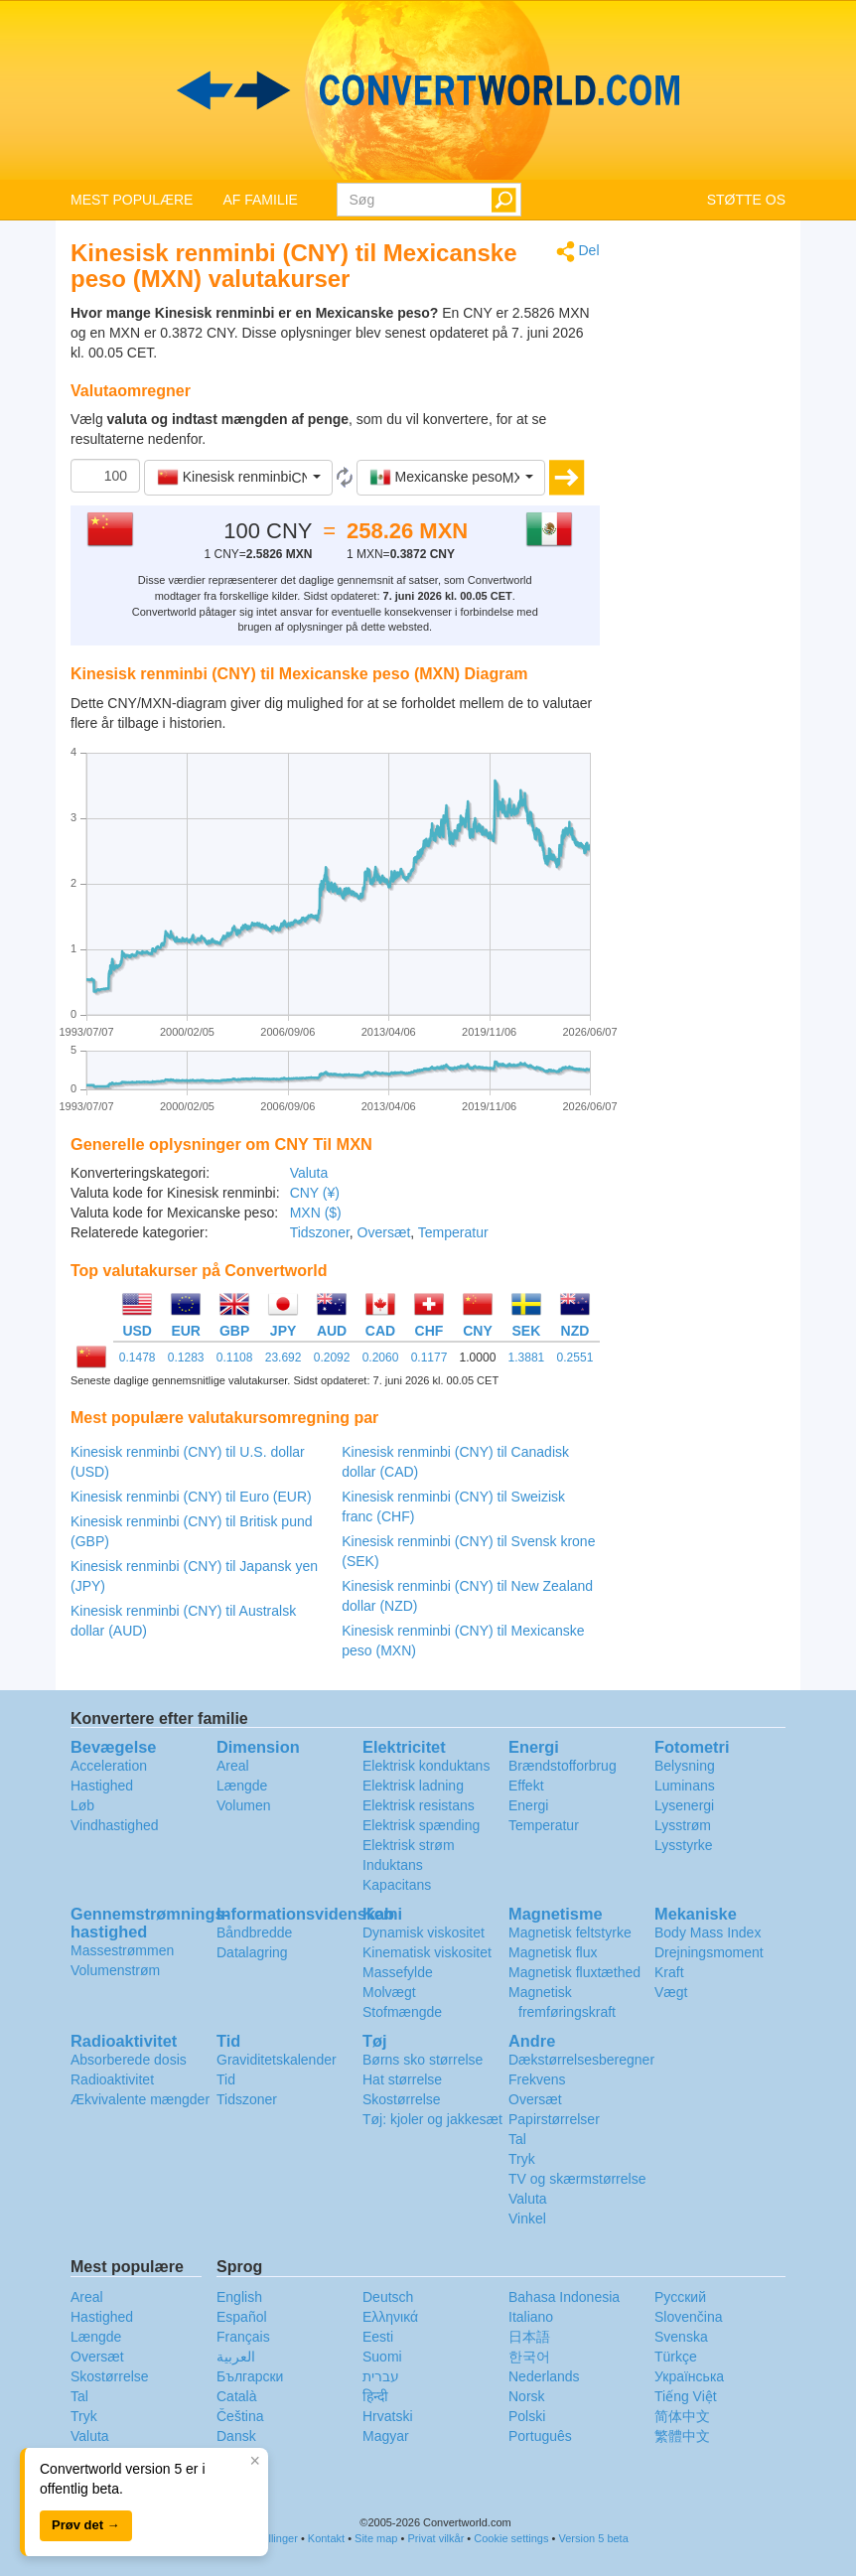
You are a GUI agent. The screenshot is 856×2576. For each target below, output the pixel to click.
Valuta (309, 1173)
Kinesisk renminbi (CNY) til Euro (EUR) (191, 1496)
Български (249, 2376)
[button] (238, 478)
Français (243, 2337)
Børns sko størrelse (422, 2060)
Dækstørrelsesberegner (581, 2060)
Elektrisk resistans (418, 1805)
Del (578, 251)
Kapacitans (396, 1885)
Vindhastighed (114, 1825)
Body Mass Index (707, 1932)
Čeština (239, 2416)
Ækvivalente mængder (140, 2099)
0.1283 (186, 1357)
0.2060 (380, 1357)
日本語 (529, 2337)
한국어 (529, 2356)
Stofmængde (402, 2012)
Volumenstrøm (115, 1970)
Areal (232, 1766)
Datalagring (252, 1952)
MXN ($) (316, 1212)
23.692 (283, 1357)
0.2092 (332, 1357)
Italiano (530, 2317)
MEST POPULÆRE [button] (132, 200)
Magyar (385, 2436)
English (239, 2297)
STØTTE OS (746, 200)
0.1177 (429, 1357)
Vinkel (527, 2218)
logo (428, 90)
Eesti (377, 2337)
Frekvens (537, 2079)
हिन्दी (375, 2396)
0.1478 (137, 1357)
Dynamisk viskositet (423, 1932)
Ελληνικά (390, 2317)
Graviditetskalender (276, 2060)
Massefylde (397, 1972)
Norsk (526, 2396)
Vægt (670, 1992)
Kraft (669, 1972)
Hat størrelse (402, 2079)
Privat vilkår (435, 2538)
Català (236, 2396)
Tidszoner (320, 1232)
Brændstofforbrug (562, 1766)
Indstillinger (270, 2538)
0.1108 (234, 1357)
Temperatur (453, 1232)
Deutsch (387, 2297)
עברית (380, 2376)
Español (241, 2317)
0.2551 (575, 1357)
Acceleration (109, 1766)
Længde (241, 1785)
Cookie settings (511, 2538)
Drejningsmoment (709, 1952)
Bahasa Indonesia (564, 2297)
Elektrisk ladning (413, 1785)
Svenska (681, 2337)
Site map (376, 2538)
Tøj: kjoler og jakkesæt (432, 2119)
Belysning (684, 1766)
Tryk (521, 2159)
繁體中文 (682, 2436)
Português (540, 2436)
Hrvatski (387, 2416)
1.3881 (526, 1357)
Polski (526, 2416)
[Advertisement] (708, 538)
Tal (517, 2139)
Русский (680, 2297)
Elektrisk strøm (408, 1845)
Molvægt (389, 1992)
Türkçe (675, 2356)
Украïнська (689, 2376)
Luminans (684, 1785)
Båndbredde (254, 1932)
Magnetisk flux (552, 1952)
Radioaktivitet (112, 2079)
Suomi (382, 2356)
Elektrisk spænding (421, 1825)
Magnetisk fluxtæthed (574, 1972)
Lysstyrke (683, 1845)
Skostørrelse (401, 2099)
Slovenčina (688, 2317)
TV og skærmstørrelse (576, 2179)
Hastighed (102, 1785)
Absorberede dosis (129, 2060)
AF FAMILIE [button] (259, 200)
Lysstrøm (682, 1825)
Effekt (526, 1785)
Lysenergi (684, 1805)
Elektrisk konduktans (426, 1766)
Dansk (236, 2436)
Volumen (243, 1805)
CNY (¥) (315, 1193)
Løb (82, 1805)
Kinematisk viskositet (427, 1952)
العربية (235, 2356)
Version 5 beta (593, 2538)
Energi (528, 1805)
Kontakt (326, 2538)
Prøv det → (86, 2524)
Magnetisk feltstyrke (570, 1932)
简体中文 (682, 2416)
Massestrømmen (122, 1950)
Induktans (392, 1865)
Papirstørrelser (554, 2119)
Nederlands (544, 2376)
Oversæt (384, 1232)
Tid (225, 2079)
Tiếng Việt (685, 2396)
